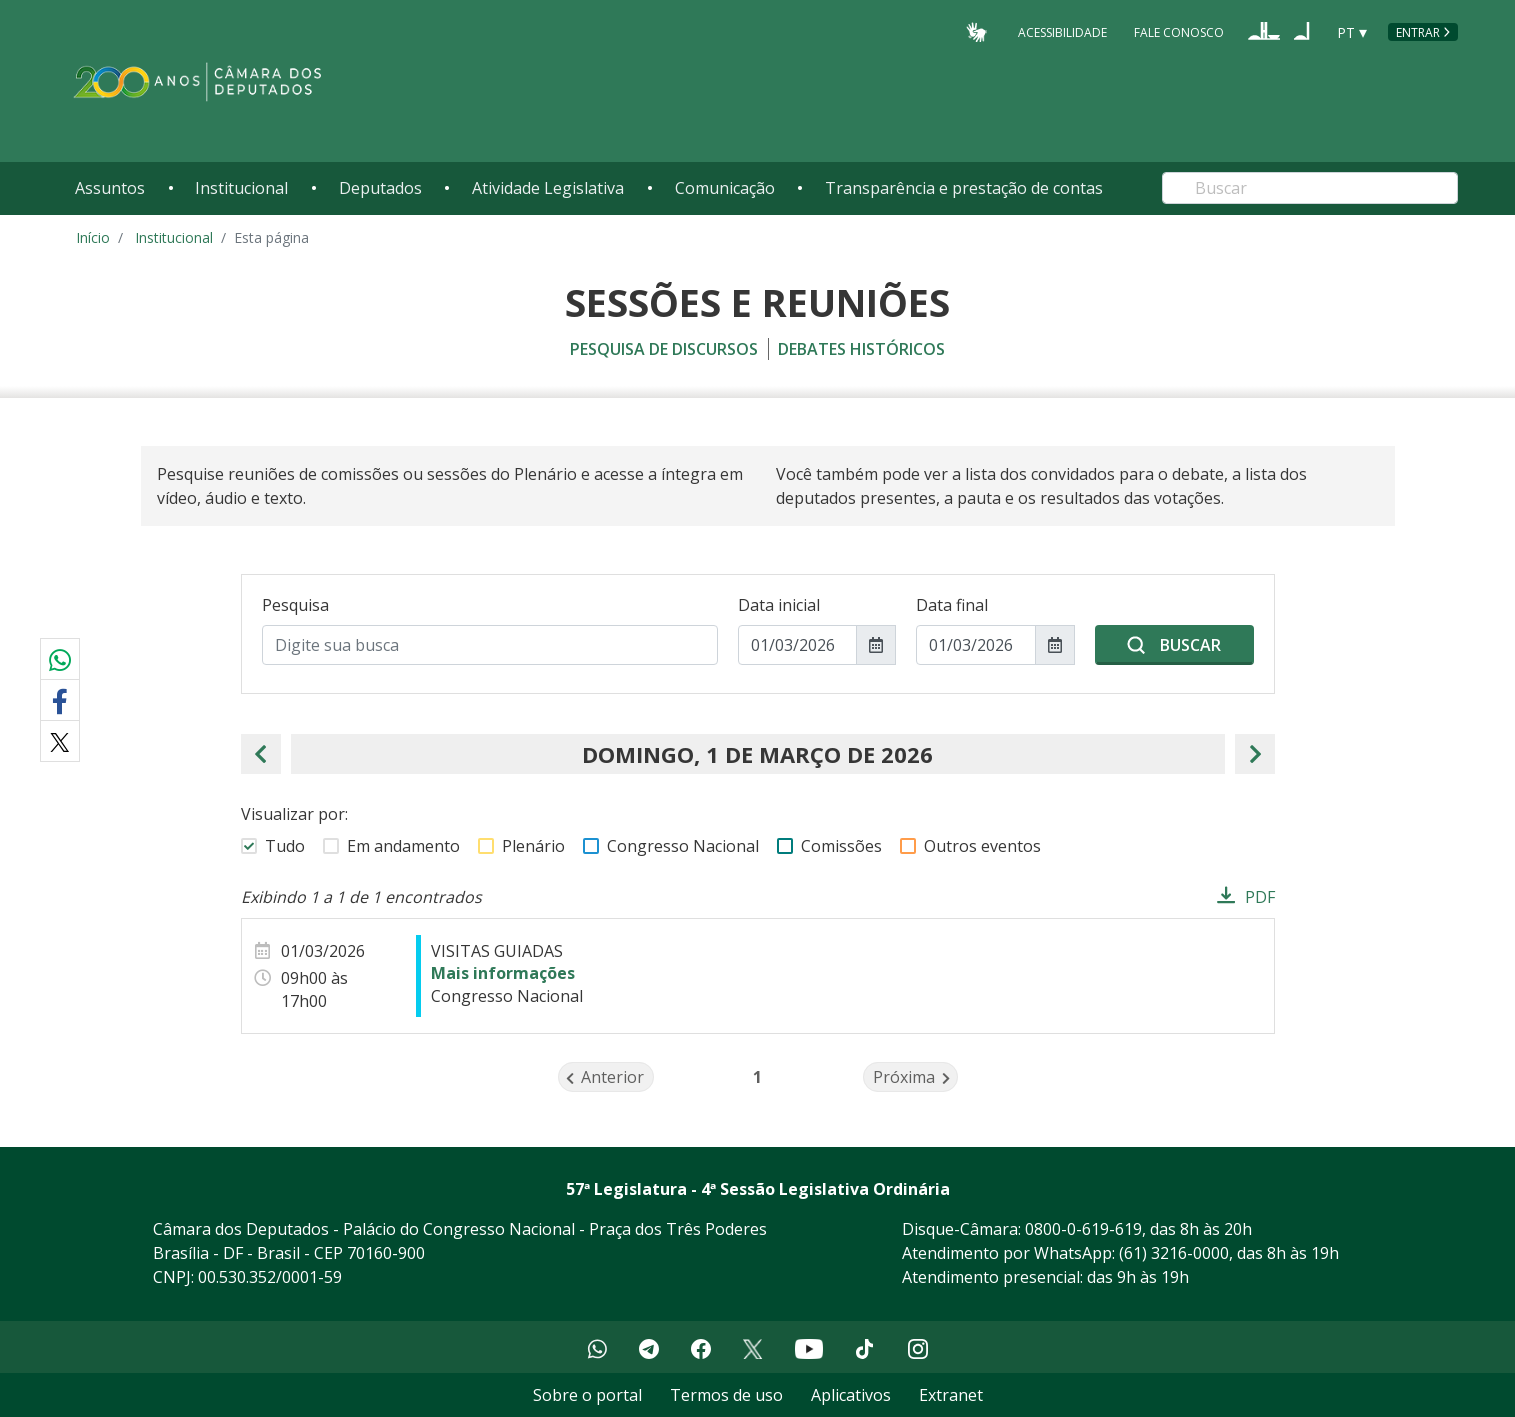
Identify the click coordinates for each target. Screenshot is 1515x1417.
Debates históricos (861, 349)
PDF (1260, 897)
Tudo (285, 846)
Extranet (951, 1395)
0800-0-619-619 (1083, 1229)
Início (93, 237)
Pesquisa (295, 605)
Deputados (380, 188)
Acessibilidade (1062, 31)
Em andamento (403, 846)
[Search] (1310, 188)
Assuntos (110, 188)
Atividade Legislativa (548, 188)
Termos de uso (726, 1395)
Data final (952, 605)
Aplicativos (851, 1395)
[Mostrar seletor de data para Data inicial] (876, 645)
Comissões (841, 846)
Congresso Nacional (683, 846)
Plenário (533, 846)
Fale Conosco (1179, 31)
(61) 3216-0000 (1174, 1253)
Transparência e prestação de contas (964, 188)
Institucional (241, 188)
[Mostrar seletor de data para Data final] (1055, 645)
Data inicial (779, 605)
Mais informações (503, 973)
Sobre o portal (587, 1395)
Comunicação (725, 188)
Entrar (1418, 32)
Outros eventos (982, 846)
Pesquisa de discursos (664, 349)
